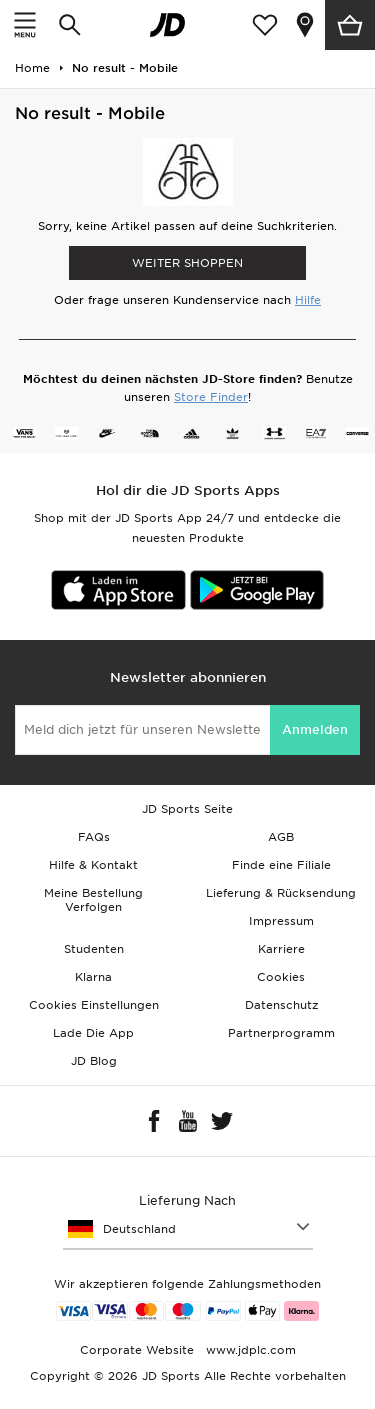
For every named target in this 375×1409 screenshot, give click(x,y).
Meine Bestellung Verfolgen (93, 900)
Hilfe (308, 300)
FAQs (94, 837)
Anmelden (315, 729)
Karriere (281, 949)
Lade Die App (93, 1033)
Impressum (281, 921)
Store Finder (211, 397)
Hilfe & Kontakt (93, 865)
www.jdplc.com (249, 1350)
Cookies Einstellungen (94, 1005)
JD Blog (94, 1061)
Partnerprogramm (281, 1033)
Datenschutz (281, 1005)
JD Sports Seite (187, 809)
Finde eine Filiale (281, 865)
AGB (281, 837)
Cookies (281, 977)
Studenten (94, 949)
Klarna (93, 977)
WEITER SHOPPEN (187, 263)
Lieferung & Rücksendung (281, 893)
